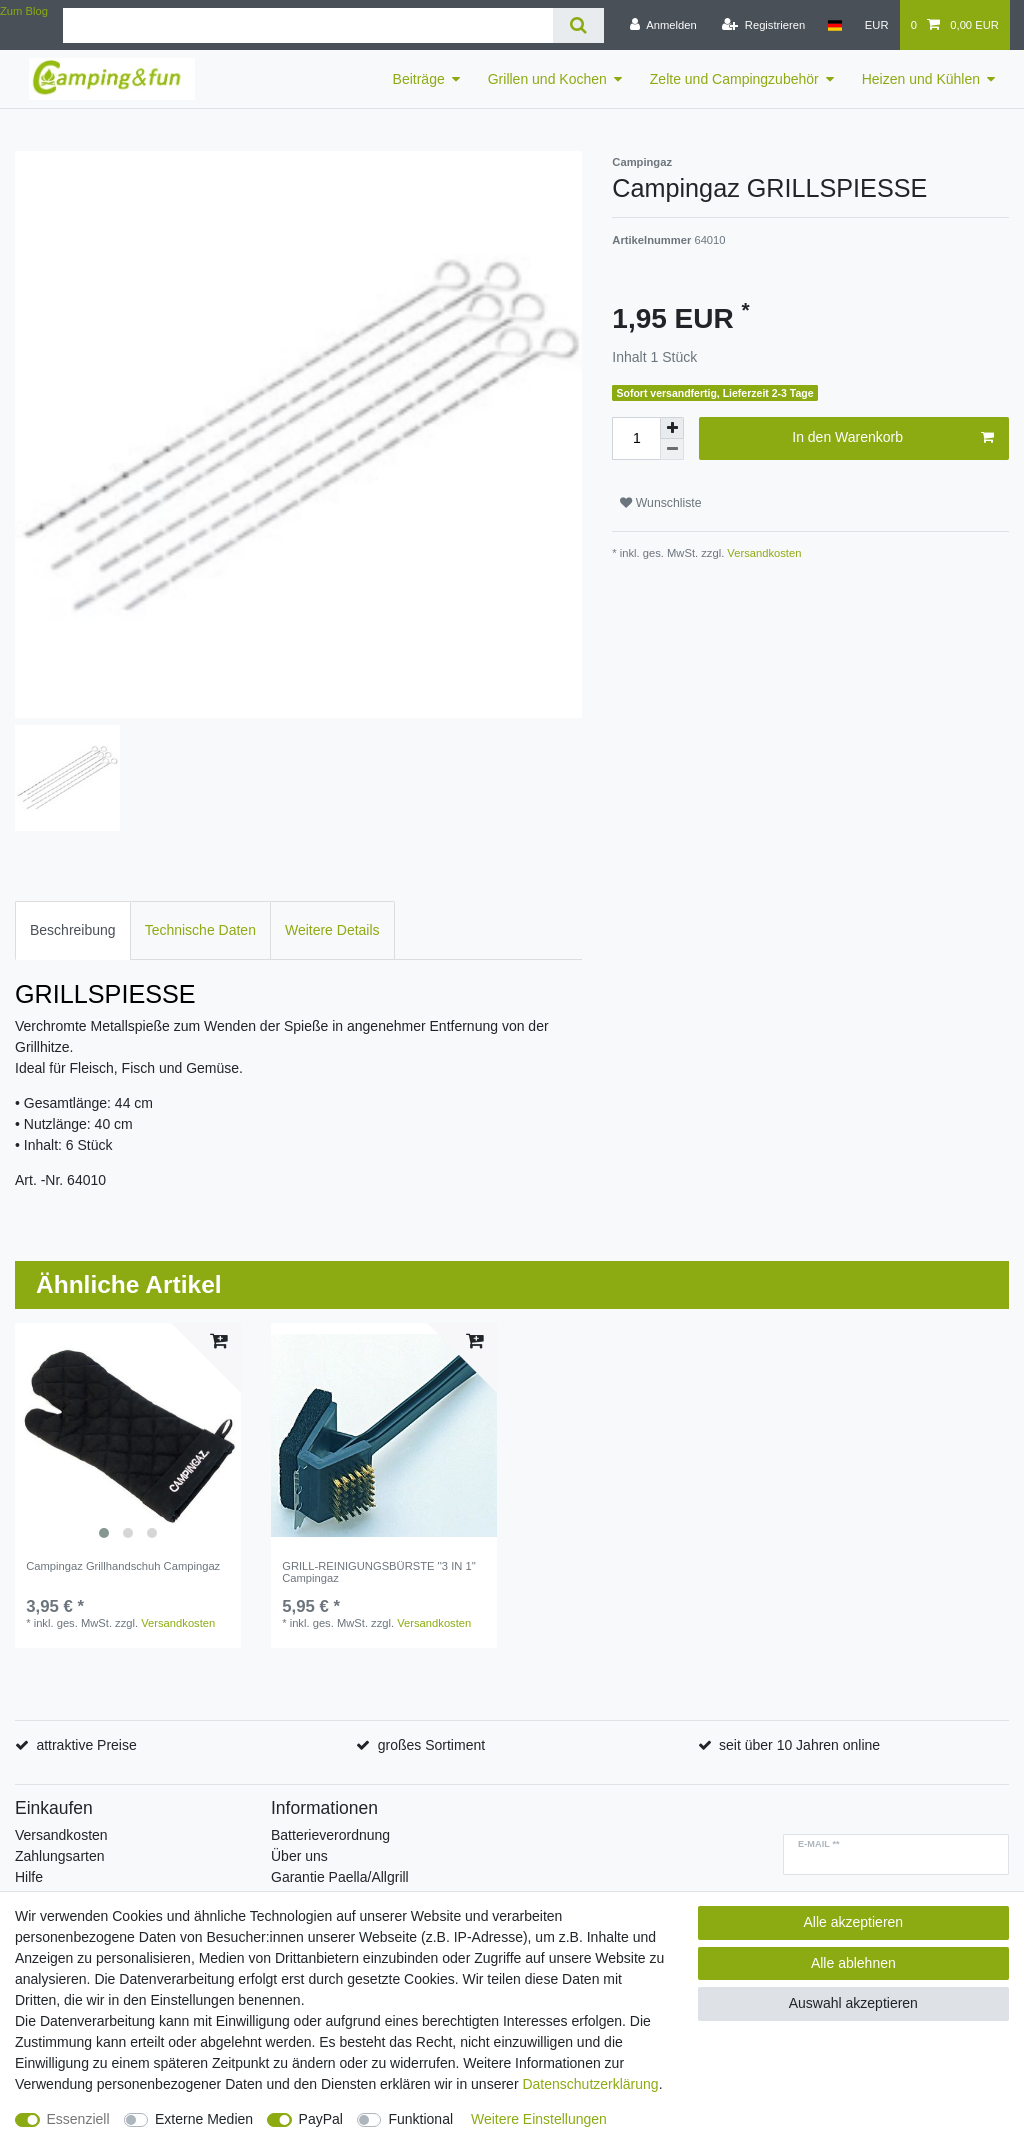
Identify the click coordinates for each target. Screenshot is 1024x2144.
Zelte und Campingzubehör (734, 79)
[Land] (834, 25)
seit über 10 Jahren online (799, 1745)
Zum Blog (24, 11)
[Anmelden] (663, 25)
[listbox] (128, 1436)
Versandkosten (762, 553)
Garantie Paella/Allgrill (340, 1877)
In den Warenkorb (893, 438)
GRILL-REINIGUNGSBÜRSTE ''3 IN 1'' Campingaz (379, 1572)
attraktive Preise (86, 1745)
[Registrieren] (763, 25)
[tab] (73, 930)
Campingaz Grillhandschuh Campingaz (123, 1566)
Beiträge (419, 79)
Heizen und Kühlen (921, 79)
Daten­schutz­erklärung (590, 2084)
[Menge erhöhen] (672, 428)
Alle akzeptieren (854, 1922)
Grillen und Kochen (547, 79)
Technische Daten (200, 930)
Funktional (420, 2119)
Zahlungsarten (60, 1856)
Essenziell (78, 2119)
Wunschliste (660, 503)
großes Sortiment (431, 1745)
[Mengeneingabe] (636, 438)
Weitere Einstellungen (539, 2119)
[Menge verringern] (672, 449)
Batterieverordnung (330, 1835)
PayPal (321, 2119)
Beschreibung (73, 930)
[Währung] (877, 25)
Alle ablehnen (853, 1963)
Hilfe (29, 1877)
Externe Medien (204, 2119)
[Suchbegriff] (308, 25)
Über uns (299, 1856)
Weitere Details (332, 930)
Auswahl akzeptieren (853, 2003)
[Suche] (578, 25)
